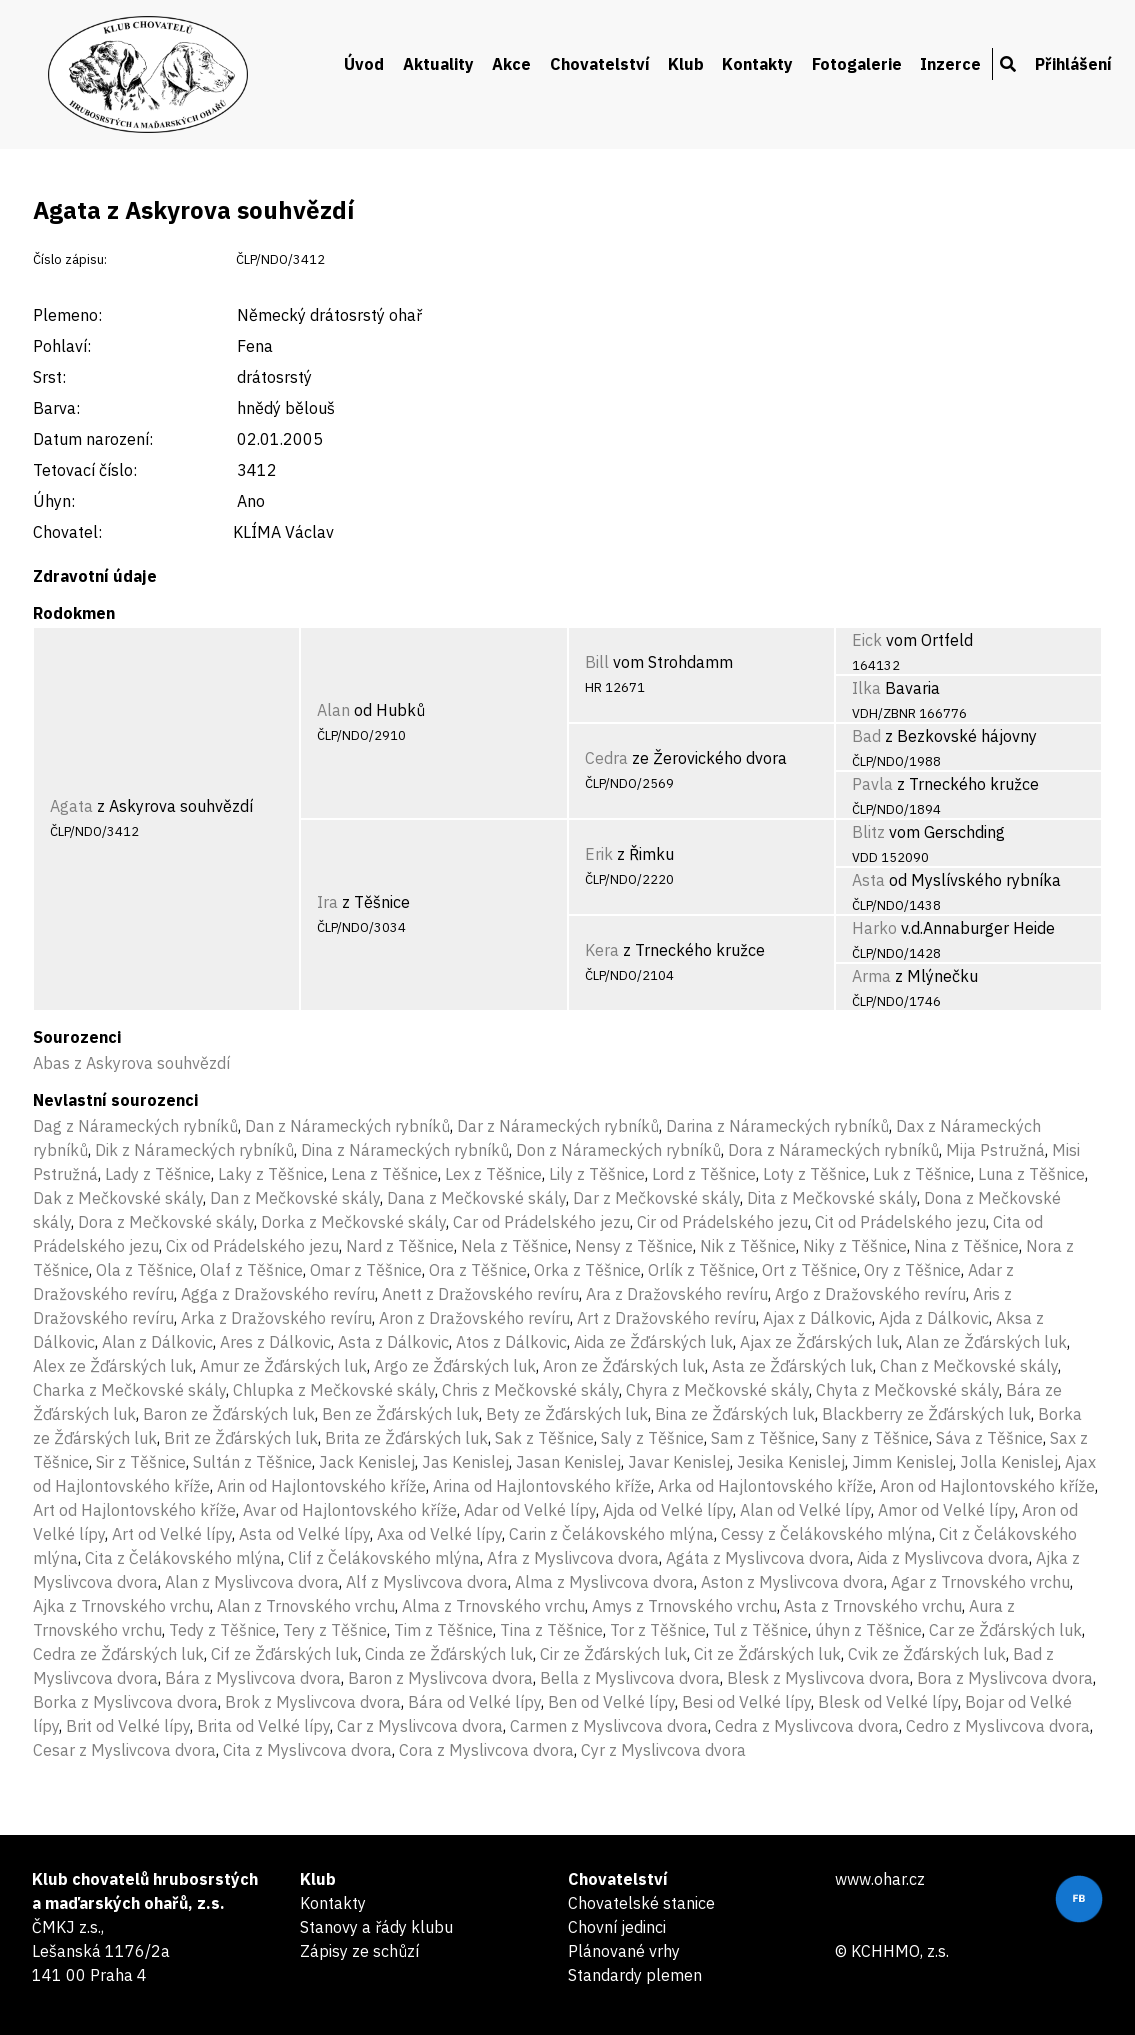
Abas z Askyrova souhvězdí (131, 1063)
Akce (511, 64)
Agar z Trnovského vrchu (980, 1582)
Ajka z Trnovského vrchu (121, 1606)
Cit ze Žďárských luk (767, 1654)
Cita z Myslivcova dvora (307, 1750)
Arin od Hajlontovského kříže (321, 1486)
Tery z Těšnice (335, 1630)
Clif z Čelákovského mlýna (384, 1558)
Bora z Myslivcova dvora (1005, 1678)
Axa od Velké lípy (439, 1534)
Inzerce (950, 64)
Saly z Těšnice (652, 1438)
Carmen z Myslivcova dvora (609, 1726)
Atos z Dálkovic (511, 1342)
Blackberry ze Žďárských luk (926, 1414)
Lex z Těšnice (493, 1174)
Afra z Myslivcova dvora (573, 1558)
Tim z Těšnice (443, 1630)
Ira (327, 902)
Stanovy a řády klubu (376, 1927)
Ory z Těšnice (912, 1270)
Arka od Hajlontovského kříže (765, 1486)
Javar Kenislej (679, 1462)
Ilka (866, 688)
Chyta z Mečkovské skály (907, 1390)
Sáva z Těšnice (989, 1438)
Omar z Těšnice (366, 1270)
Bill (597, 662)
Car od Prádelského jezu (541, 1222)
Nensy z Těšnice (634, 1246)
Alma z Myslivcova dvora (604, 1582)
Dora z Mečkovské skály (166, 1222)
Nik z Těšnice (748, 1246)
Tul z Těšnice (760, 1630)
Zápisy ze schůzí (359, 1951)
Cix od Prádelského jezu (252, 1246)
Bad (866, 736)
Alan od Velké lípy (805, 1510)
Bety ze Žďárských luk (567, 1414)
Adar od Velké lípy (530, 1510)
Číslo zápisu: (70, 259)
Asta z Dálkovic (393, 1342)
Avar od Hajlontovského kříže (350, 1510)
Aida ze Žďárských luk (653, 1342)
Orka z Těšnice (587, 1270)
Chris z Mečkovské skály (530, 1390)
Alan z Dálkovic (157, 1342)
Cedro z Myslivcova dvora (998, 1726)
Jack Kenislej (367, 1462)
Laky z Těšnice (271, 1174)
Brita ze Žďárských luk (406, 1438)
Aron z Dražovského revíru (474, 1318)
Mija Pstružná (995, 1150)
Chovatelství (600, 64)
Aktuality (438, 64)
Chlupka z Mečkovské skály (334, 1390)
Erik (599, 854)
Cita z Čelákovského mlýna (183, 1558)
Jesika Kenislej (791, 1462)
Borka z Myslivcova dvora (125, 1702)
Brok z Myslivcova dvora (313, 1702)
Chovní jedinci (617, 1927)
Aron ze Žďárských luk (624, 1366)
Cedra (606, 758)
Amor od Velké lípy (946, 1510)
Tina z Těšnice (551, 1630)
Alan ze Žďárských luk (986, 1342)
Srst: (49, 377)
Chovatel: (67, 532)
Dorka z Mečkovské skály (353, 1222)
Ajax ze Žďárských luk (819, 1342)
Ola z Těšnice (144, 1270)
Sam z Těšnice (763, 1438)
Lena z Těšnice (384, 1174)
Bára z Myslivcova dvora (253, 1678)
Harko (874, 928)
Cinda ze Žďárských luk (449, 1654)
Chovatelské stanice (641, 1903)
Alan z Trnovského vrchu (306, 1606)
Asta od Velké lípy (304, 1534)
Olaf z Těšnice (251, 1270)
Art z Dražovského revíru (666, 1318)
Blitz (868, 832)
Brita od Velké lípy (263, 1726)
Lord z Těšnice (704, 1174)
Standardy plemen (635, 1975)
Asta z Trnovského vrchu (873, 1606)
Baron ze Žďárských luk (229, 1414)
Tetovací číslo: (85, 470)
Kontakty (757, 64)
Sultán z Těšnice (252, 1462)
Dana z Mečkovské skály (476, 1198)
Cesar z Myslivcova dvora (124, 1750)
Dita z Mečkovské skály (832, 1198)
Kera (602, 950)
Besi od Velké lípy (746, 1702)
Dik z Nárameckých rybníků (194, 1150)
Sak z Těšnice (544, 1438)
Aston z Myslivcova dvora (792, 1582)
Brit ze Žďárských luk (241, 1438)
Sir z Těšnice (141, 1462)
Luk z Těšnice (922, 1174)
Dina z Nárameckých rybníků (405, 1150)
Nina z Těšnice (966, 1246)
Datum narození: (93, 439)
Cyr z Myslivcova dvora (663, 1750)
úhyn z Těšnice (868, 1630)
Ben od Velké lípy (611, 1702)
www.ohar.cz (880, 1879)
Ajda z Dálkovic (934, 1318)
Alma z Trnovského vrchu (493, 1606)
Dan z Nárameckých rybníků (347, 1126)
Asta (868, 880)
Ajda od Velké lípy (668, 1510)
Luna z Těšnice (1031, 1174)
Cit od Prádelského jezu (900, 1222)
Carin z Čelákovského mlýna (611, 1534)
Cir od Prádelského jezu (722, 1222)
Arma (871, 976)
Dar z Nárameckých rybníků (558, 1126)
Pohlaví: (62, 346)
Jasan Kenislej (568, 1462)
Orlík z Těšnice (701, 1270)
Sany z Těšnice (875, 1438)
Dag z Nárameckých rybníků (135, 1126)
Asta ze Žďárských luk (792, 1366)
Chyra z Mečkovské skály (717, 1390)
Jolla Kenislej (1009, 1462)
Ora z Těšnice (478, 1270)
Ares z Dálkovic (275, 1342)
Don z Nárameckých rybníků (618, 1150)
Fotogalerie (857, 64)
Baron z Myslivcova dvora (440, 1678)
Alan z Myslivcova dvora (252, 1582)
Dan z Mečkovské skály (295, 1198)
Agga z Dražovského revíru (278, 1294)
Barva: (56, 408)
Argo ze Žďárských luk (455, 1366)
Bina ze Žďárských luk (735, 1414)
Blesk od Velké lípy (888, 1702)
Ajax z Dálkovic (817, 1318)
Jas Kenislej (465, 1462)
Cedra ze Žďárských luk (118, 1654)
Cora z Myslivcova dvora (486, 1750)
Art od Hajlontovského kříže (134, 1510)
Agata (71, 806)
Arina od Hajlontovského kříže (542, 1486)
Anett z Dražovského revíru (480, 1294)
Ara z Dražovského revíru (677, 1294)
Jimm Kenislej (902, 1462)
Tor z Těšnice (658, 1630)
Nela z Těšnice (514, 1246)
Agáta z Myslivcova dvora (758, 1558)
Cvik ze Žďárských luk (927, 1654)
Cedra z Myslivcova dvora (807, 1726)
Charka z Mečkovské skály (129, 1390)
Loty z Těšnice (814, 1174)
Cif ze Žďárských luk (284, 1654)
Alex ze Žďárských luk (113, 1366)
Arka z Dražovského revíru (276, 1318)
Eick (867, 640)
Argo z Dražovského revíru (870, 1294)
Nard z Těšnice (400, 1246)
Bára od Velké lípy (474, 1702)
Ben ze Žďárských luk (400, 1414)
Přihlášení (1073, 64)
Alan (333, 710)
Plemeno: (67, 315)
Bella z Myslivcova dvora (630, 1678)
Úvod (364, 64)
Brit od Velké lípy (128, 1726)
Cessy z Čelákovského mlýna (826, 1534)
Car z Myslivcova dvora (420, 1726)
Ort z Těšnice (809, 1270)
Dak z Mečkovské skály (118, 1198)
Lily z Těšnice (597, 1174)
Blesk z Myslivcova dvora (818, 1678)
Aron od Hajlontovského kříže (987, 1486)
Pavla (872, 784)
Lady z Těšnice (158, 1174)
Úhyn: (54, 501)
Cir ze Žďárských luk (613, 1654)
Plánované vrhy (624, 1951)
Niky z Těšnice (855, 1246)
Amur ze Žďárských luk (283, 1366)
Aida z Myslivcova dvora (943, 1558)
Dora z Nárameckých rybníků (833, 1150)
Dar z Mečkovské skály (656, 1198)
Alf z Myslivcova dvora (427, 1582)
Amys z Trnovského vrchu (684, 1606)
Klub (686, 64)
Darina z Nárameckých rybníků (777, 1126)
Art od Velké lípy (172, 1534)
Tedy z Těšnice (222, 1630)
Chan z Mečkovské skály (969, 1366)
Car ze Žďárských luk (1005, 1630)
